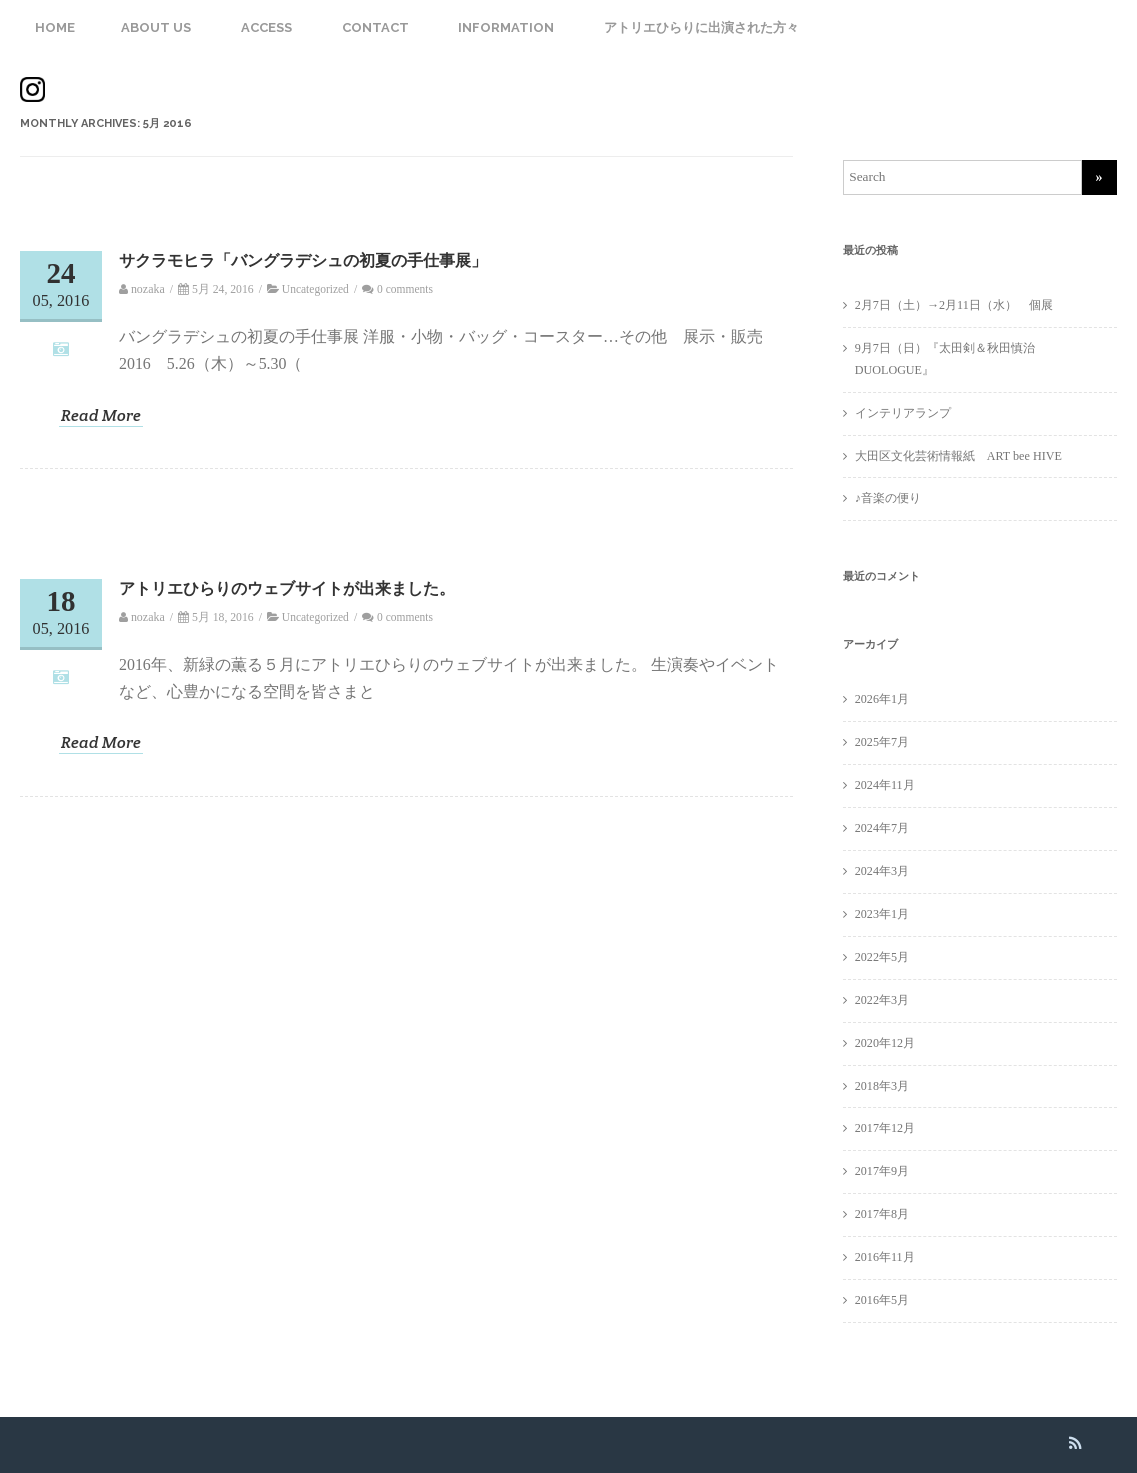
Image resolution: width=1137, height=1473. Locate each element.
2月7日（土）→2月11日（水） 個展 (960, 305)
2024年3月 (882, 871)
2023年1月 (882, 914)
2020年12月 (885, 1043)
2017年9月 (882, 1171)
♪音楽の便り (888, 498)
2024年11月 (885, 785)
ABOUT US (156, 27)
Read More (101, 416)
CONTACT (375, 27)
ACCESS (266, 27)
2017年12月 (885, 1128)
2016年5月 (882, 1300)
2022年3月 (882, 1000)
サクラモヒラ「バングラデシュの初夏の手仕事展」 (303, 260)
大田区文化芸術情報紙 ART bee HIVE (958, 456)
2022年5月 (882, 957)
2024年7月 (882, 828)
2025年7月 (882, 742)
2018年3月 (882, 1086)
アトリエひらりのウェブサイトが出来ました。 (287, 588)
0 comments (405, 289)
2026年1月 (882, 699)
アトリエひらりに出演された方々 (701, 27)
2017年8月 (882, 1214)
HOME (55, 27)
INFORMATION (506, 27)
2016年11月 (885, 1257)
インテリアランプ (903, 413)
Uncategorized (315, 289)
